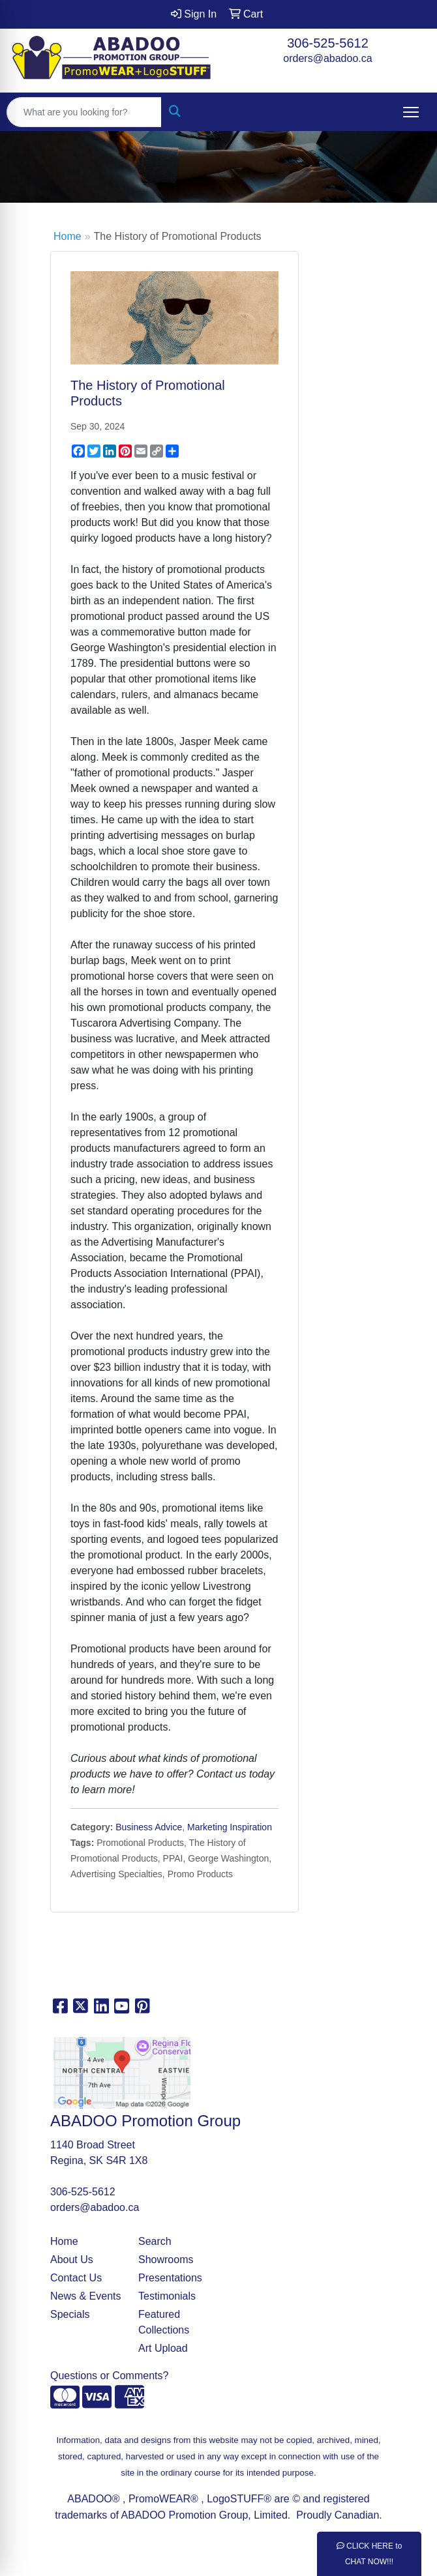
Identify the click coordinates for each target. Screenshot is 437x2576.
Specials (69, 2314)
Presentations (170, 2277)
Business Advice (148, 1827)
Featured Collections (163, 2322)
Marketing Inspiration (229, 1827)
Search (155, 2241)
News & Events (85, 2296)
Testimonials (167, 2296)
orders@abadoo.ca (327, 58)
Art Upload (163, 2348)
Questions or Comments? (109, 2375)
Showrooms (165, 2259)
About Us (71, 2259)
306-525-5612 (328, 43)
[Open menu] (411, 112)
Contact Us (76, 2277)
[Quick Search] (84, 112)
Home (67, 236)
